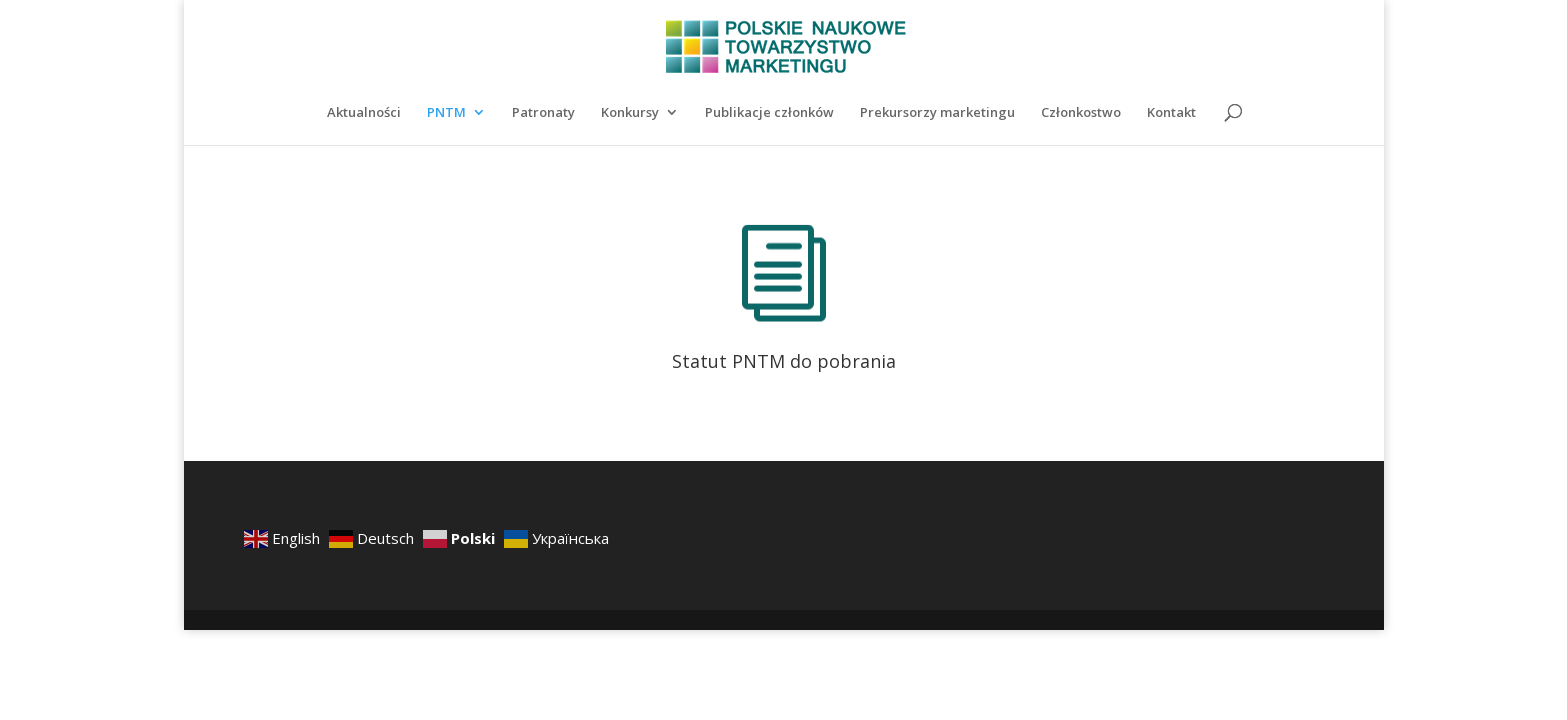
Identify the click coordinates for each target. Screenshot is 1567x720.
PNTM (446, 113)
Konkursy (630, 113)
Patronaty (543, 113)
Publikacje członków (769, 113)
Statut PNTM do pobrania (784, 361)
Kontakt (1171, 113)
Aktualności (364, 113)
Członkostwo (1081, 113)
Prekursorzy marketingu (937, 113)
